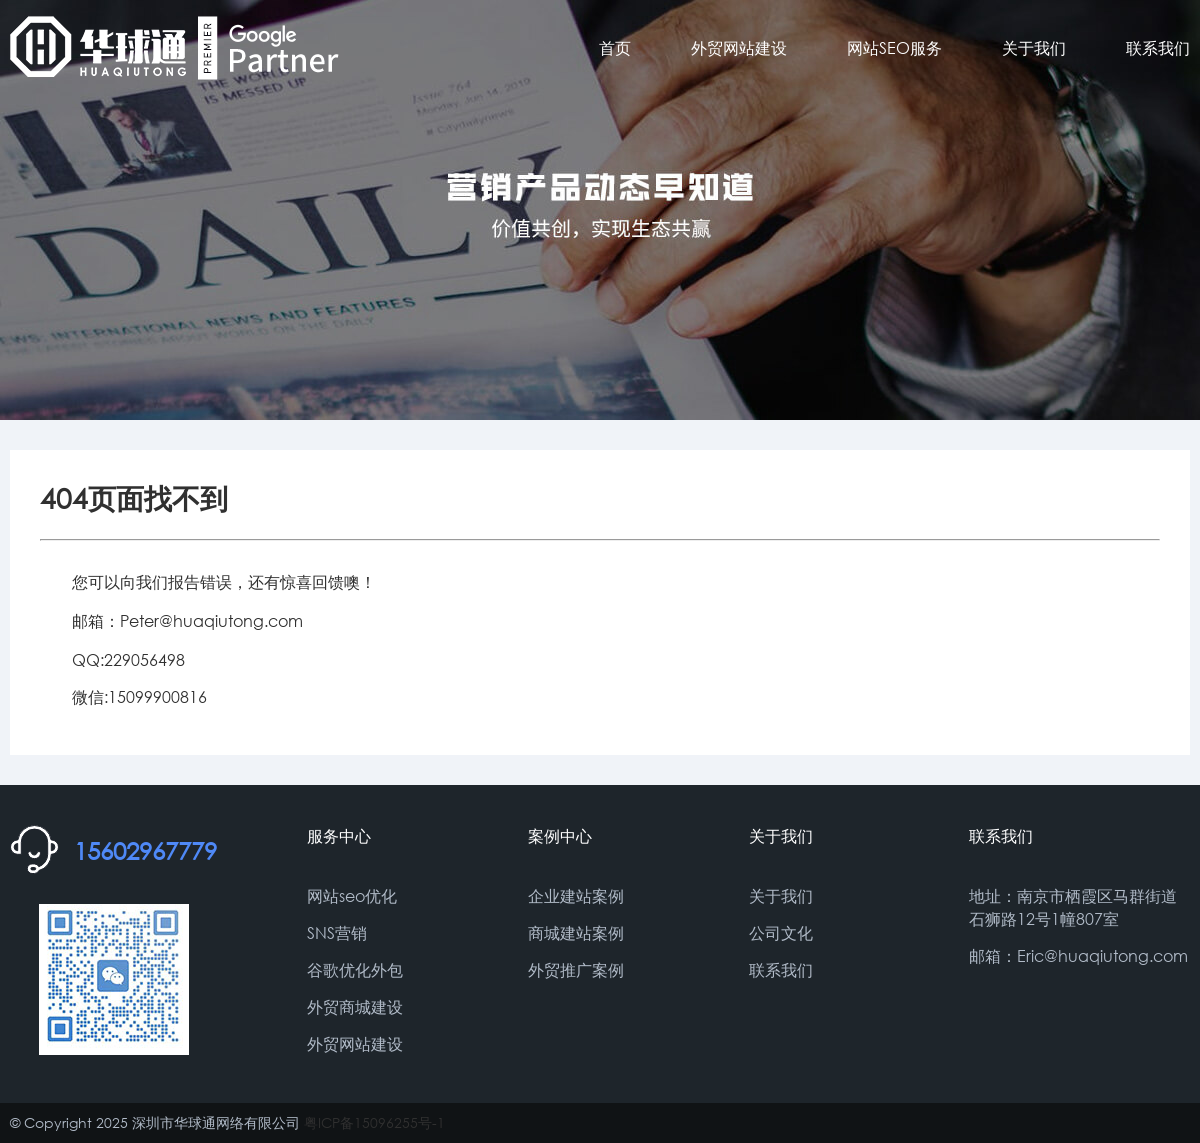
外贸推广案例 (576, 969)
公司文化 (781, 932)
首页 (615, 47)
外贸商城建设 (355, 1006)
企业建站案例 (576, 895)
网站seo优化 (352, 895)
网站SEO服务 (894, 47)
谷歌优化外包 (355, 969)
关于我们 (1034, 47)
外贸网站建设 (739, 47)
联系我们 (1158, 47)
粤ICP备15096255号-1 (374, 1122)
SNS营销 (337, 932)
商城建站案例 (576, 932)
